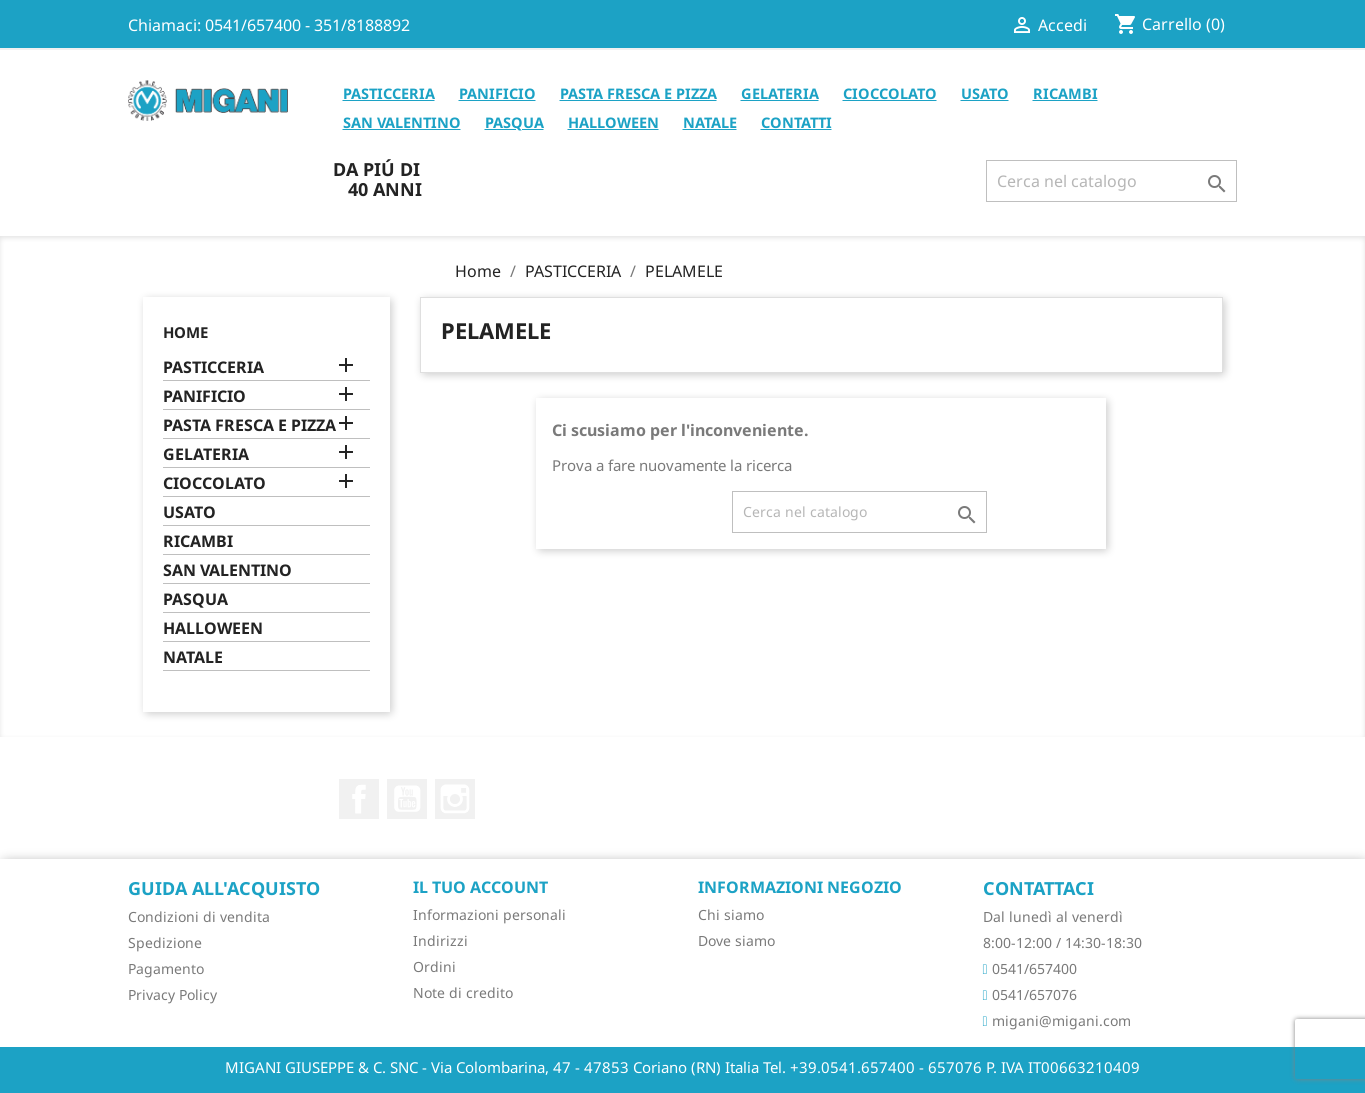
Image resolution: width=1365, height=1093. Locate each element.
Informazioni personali (489, 914)
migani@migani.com (1057, 1020)
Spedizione (165, 942)
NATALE (710, 122)
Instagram (455, 799)
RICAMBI (1065, 93)
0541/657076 (1030, 994)
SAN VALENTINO (402, 122)
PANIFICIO (497, 93)
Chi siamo (731, 914)
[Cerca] (1111, 181)
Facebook (359, 799)
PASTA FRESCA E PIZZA (638, 93)
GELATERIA (780, 93)
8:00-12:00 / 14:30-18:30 (1062, 942)
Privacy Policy (172, 994)
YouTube (407, 799)
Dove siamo (736, 940)
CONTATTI (796, 122)
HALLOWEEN (613, 122)
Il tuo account (480, 887)
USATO (985, 93)
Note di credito (463, 992)
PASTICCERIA (389, 93)
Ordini (434, 966)
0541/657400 (1030, 968)
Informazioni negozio (800, 887)
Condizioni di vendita (199, 916)
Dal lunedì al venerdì (1053, 916)
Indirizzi (440, 940)
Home (185, 332)
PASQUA (514, 122)
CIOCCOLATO (890, 93)
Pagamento (166, 968)
